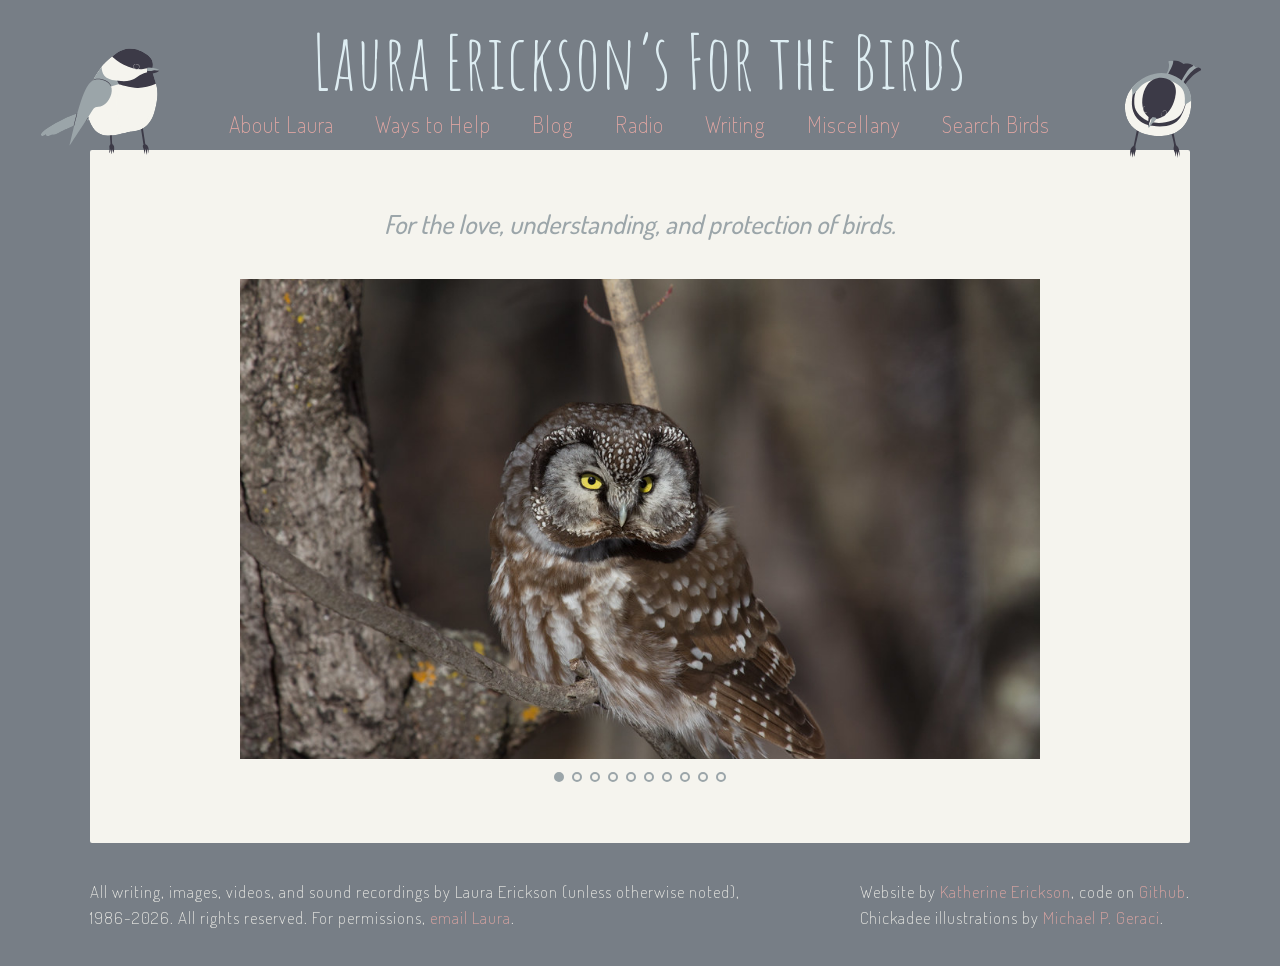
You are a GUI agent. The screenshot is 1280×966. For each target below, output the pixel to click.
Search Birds (996, 124)
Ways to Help (435, 124)
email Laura (470, 917)
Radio (642, 124)
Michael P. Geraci (1101, 917)
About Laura (284, 124)
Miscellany (854, 124)
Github (1162, 891)
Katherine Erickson (1005, 891)
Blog (553, 124)
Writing (735, 124)
